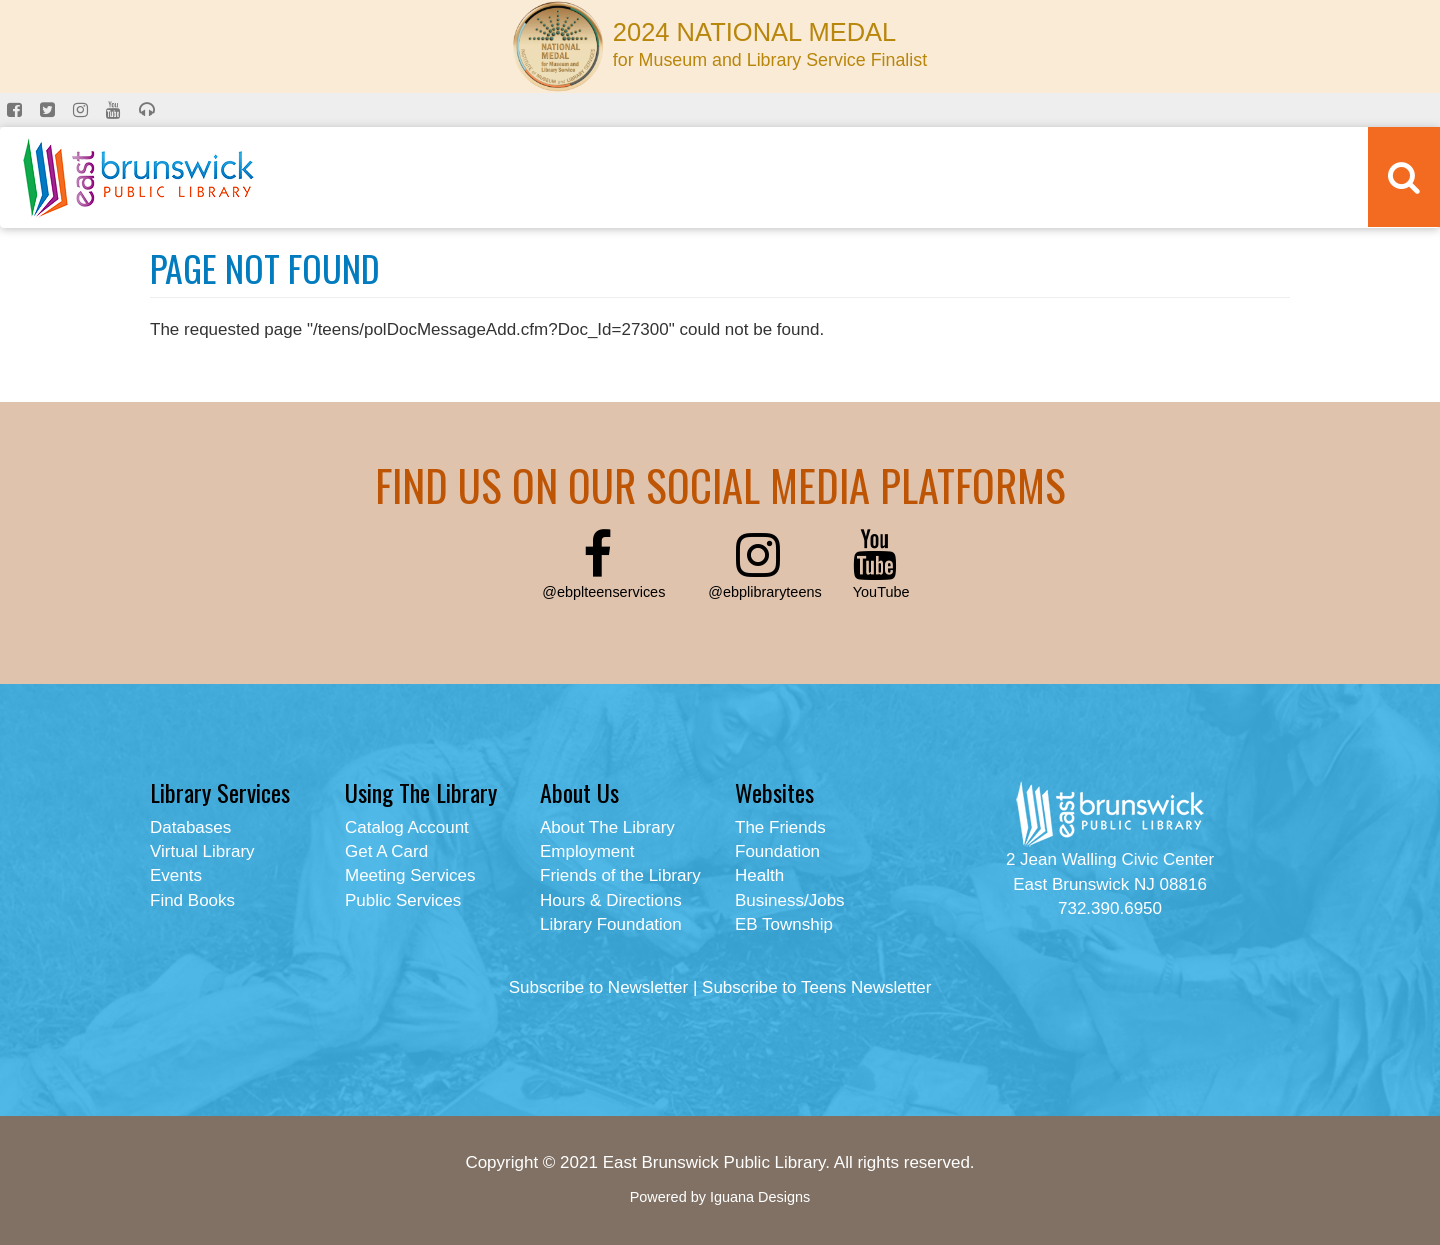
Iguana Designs (760, 1197)
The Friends (780, 827)
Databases (190, 827)
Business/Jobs (790, 900)
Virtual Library (202, 851)
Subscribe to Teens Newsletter (816, 987)
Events (176, 875)
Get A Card (386, 851)
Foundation (777, 851)
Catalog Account (407, 827)
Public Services (403, 900)
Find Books (192, 900)
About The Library (607, 827)
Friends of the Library (620, 875)
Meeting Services (410, 875)
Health (759, 875)
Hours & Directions (611, 900)
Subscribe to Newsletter (599, 987)
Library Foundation (611, 924)
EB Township (784, 924)
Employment (587, 851)
